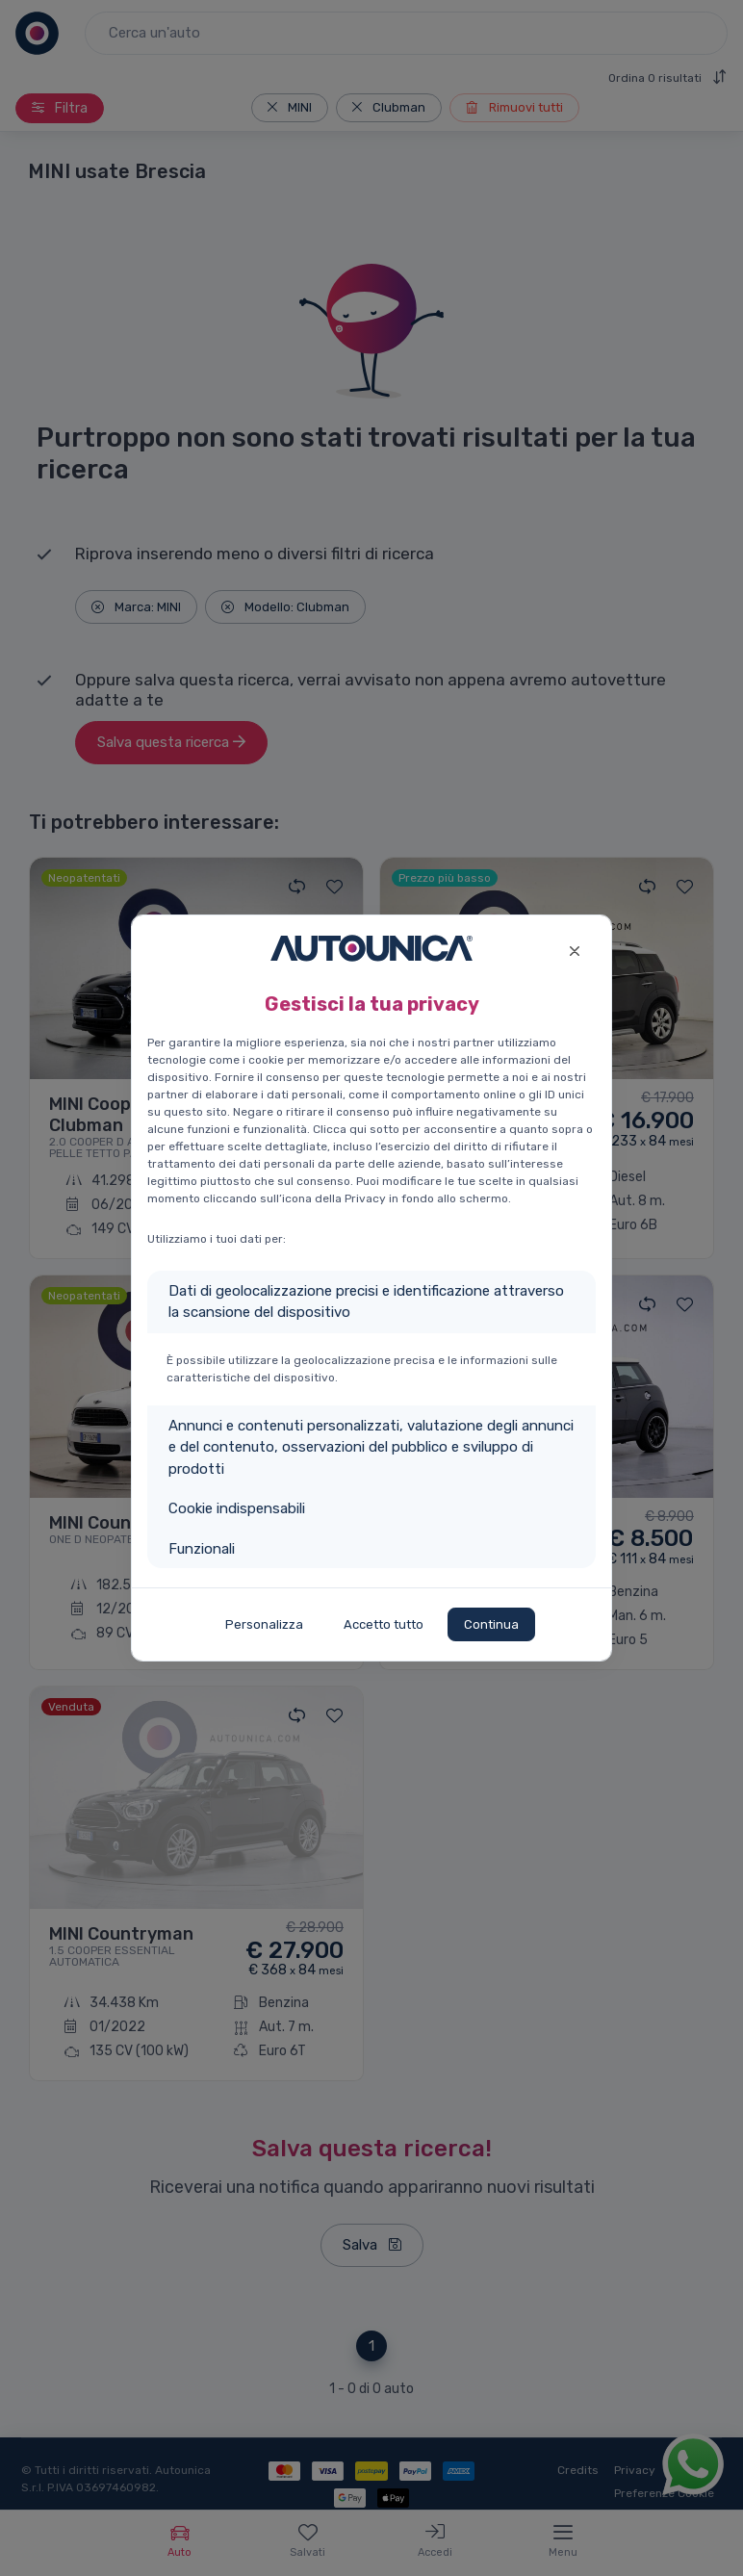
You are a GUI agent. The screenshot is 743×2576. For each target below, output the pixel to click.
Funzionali (201, 1549)
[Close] (574, 948)
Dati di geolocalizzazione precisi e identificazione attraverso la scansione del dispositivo (366, 1302)
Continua (491, 1624)
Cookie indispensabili (236, 1508)
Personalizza (264, 1624)
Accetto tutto (383, 1624)
